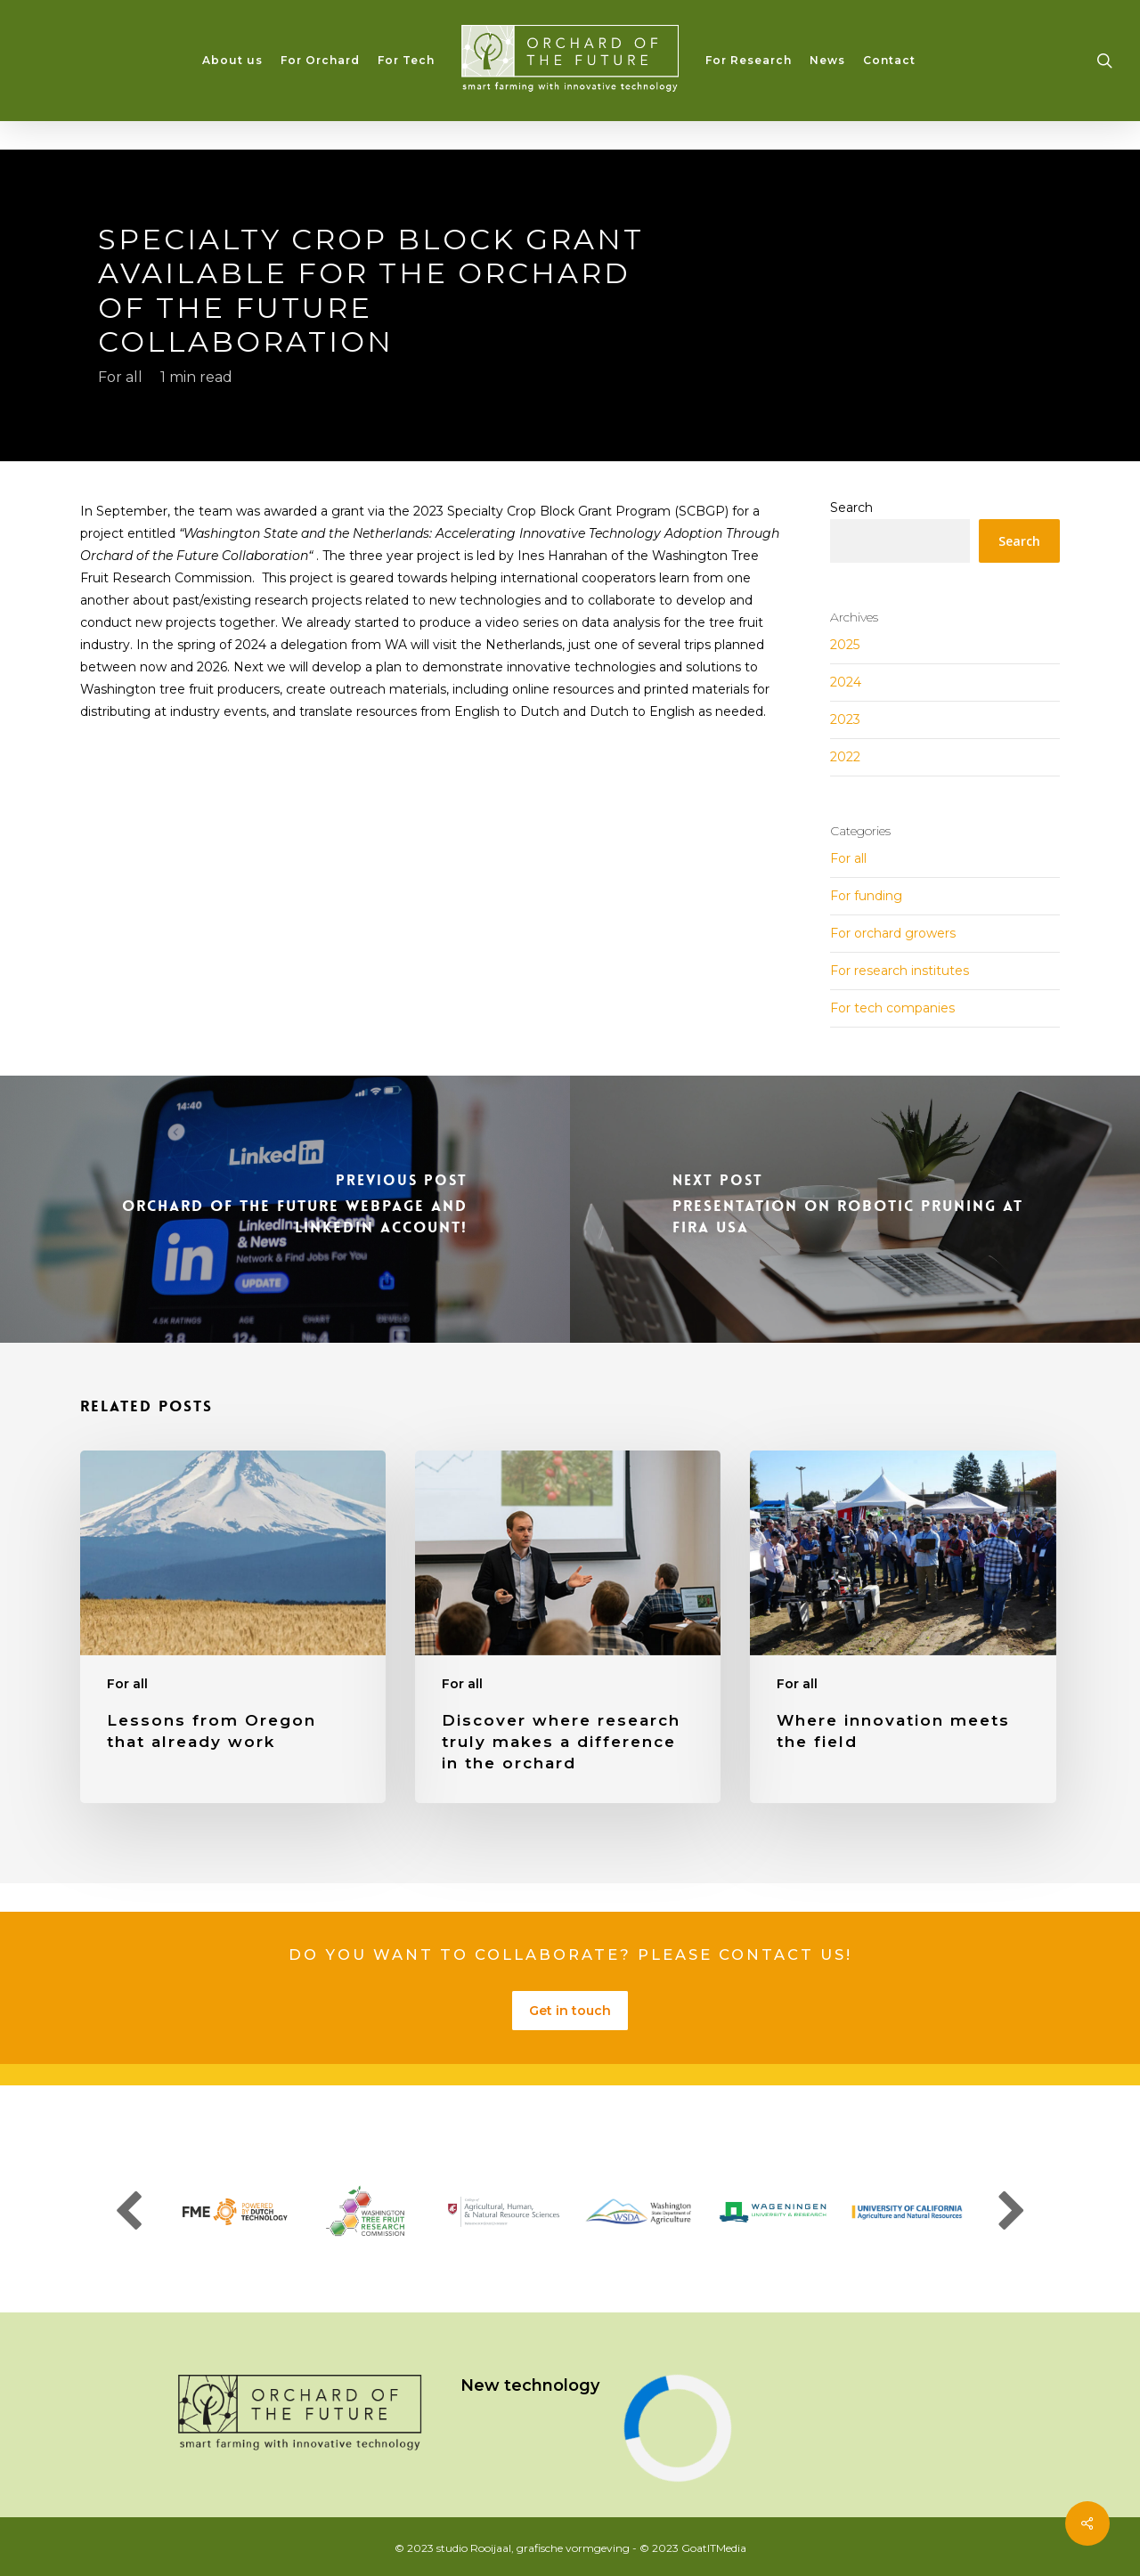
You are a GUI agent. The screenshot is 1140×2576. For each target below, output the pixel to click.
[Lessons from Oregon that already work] (233, 1627)
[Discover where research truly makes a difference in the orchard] (568, 1627)
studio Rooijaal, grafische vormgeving (533, 2548)
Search (851, 508)
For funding (866, 896)
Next (1011, 2211)
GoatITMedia (713, 2548)
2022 (845, 757)
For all (120, 376)
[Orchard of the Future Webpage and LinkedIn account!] (285, 1209)
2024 (845, 682)
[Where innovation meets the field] (902, 1627)
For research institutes (899, 971)
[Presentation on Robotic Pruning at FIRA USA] (855, 1209)
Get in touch (570, 2011)
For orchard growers (893, 933)
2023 (845, 719)
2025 (844, 645)
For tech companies (892, 1008)
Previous (128, 2211)
